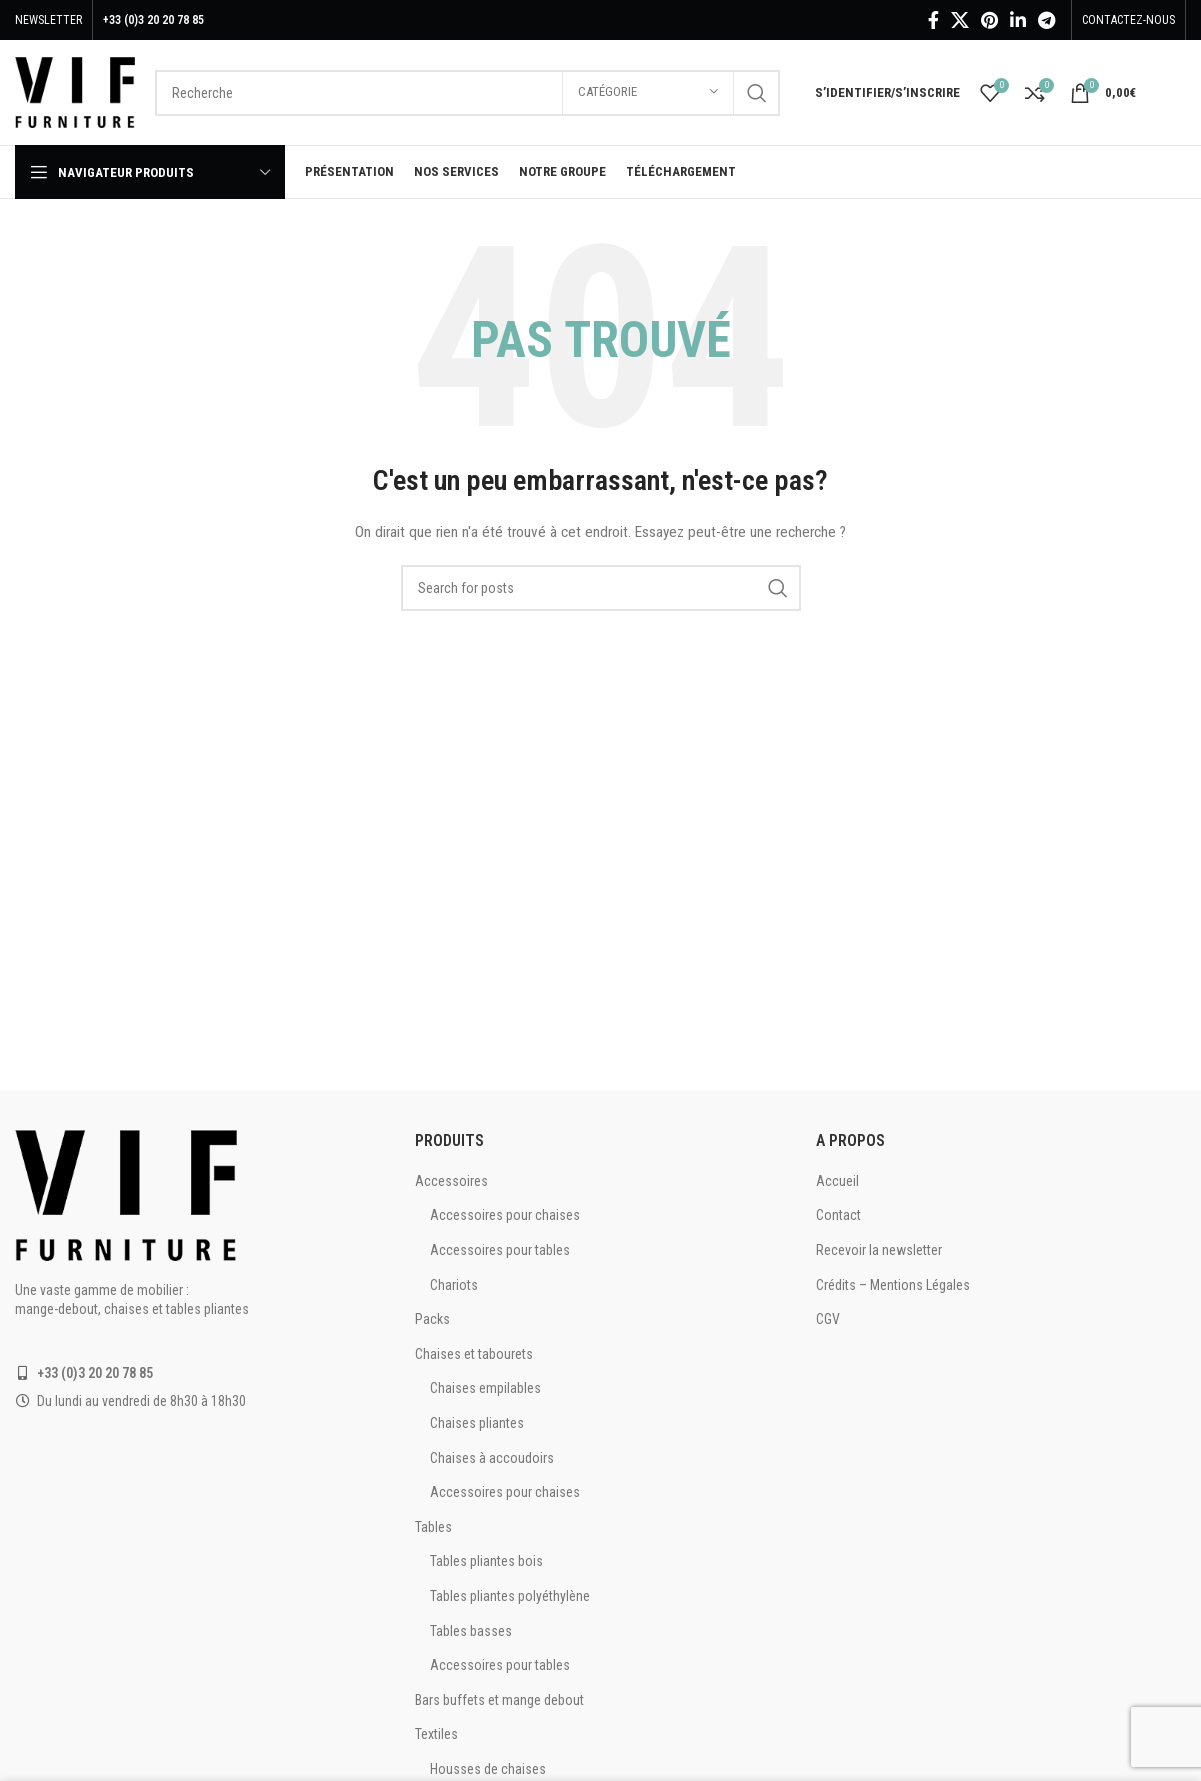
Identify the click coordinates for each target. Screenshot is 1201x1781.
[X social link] (960, 20)
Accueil (837, 1181)
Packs (432, 1319)
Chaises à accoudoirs (492, 1458)
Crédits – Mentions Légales (893, 1285)
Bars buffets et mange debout (499, 1700)
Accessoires (451, 1181)
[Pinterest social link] (989, 20)
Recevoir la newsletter (879, 1250)
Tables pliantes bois (486, 1561)
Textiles (436, 1734)
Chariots (454, 1285)
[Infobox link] (1171, 93)
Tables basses (471, 1631)
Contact (838, 1215)
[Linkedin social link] (1018, 20)
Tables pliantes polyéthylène (510, 1596)
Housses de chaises (488, 1769)
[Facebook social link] (933, 20)
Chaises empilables (485, 1388)
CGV (828, 1319)
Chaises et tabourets (474, 1354)
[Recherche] (467, 93)
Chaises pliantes (477, 1423)
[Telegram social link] (1046, 20)
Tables (433, 1527)
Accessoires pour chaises (505, 1215)
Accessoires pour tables (500, 1250)
